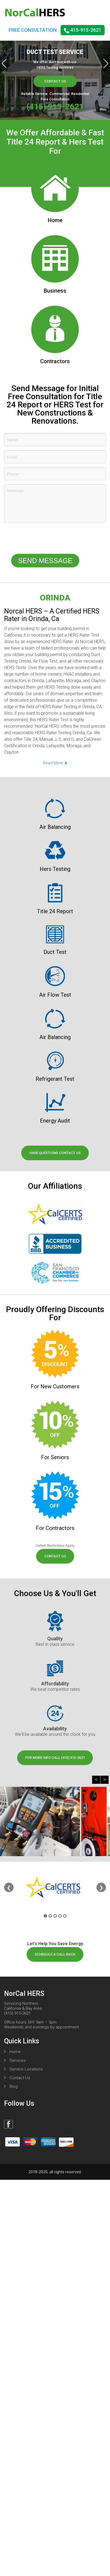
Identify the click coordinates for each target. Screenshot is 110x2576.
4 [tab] (60, 1915)
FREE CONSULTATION (32, 30)
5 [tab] (65, 1915)
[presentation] (45, 539)
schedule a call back (55, 1954)
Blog (14, 2086)
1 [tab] (45, 1915)
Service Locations (26, 2069)
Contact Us (55, 81)
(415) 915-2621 (55, 106)
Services (18, 2060)
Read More (55, 762)
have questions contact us (55, 1153)
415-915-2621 (82, 30)
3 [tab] (55, 1915)
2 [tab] (50, 1915)
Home (15, 2051)
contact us (55, 1556)
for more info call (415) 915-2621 (55, 1758)
